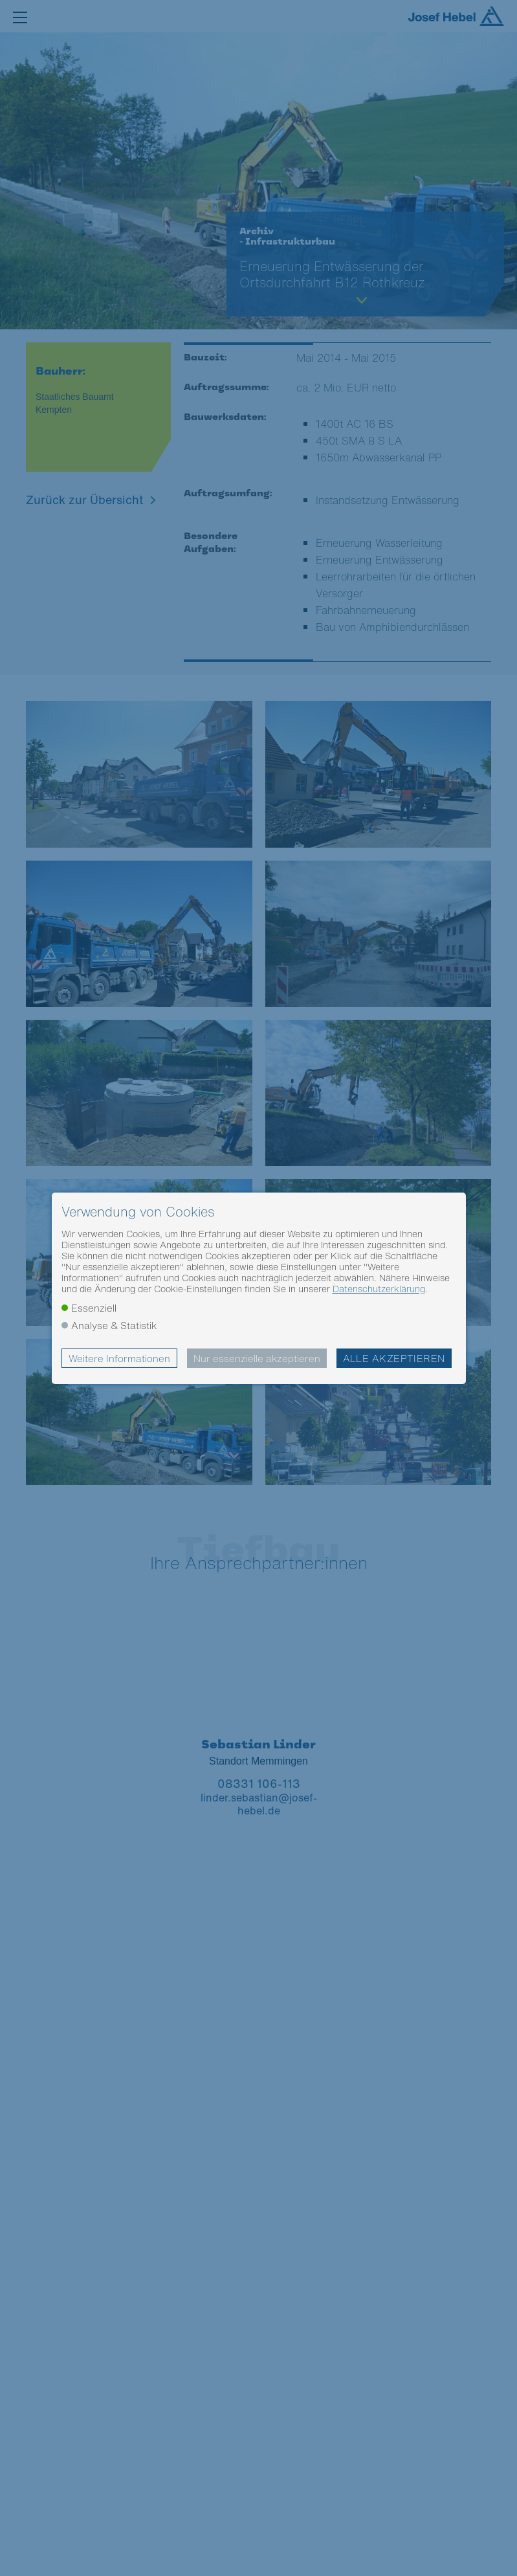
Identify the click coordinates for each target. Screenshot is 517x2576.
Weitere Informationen (119, 1358)
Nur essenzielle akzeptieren (256, 1358)
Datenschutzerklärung (379, 1288)
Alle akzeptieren (394, 1358)
